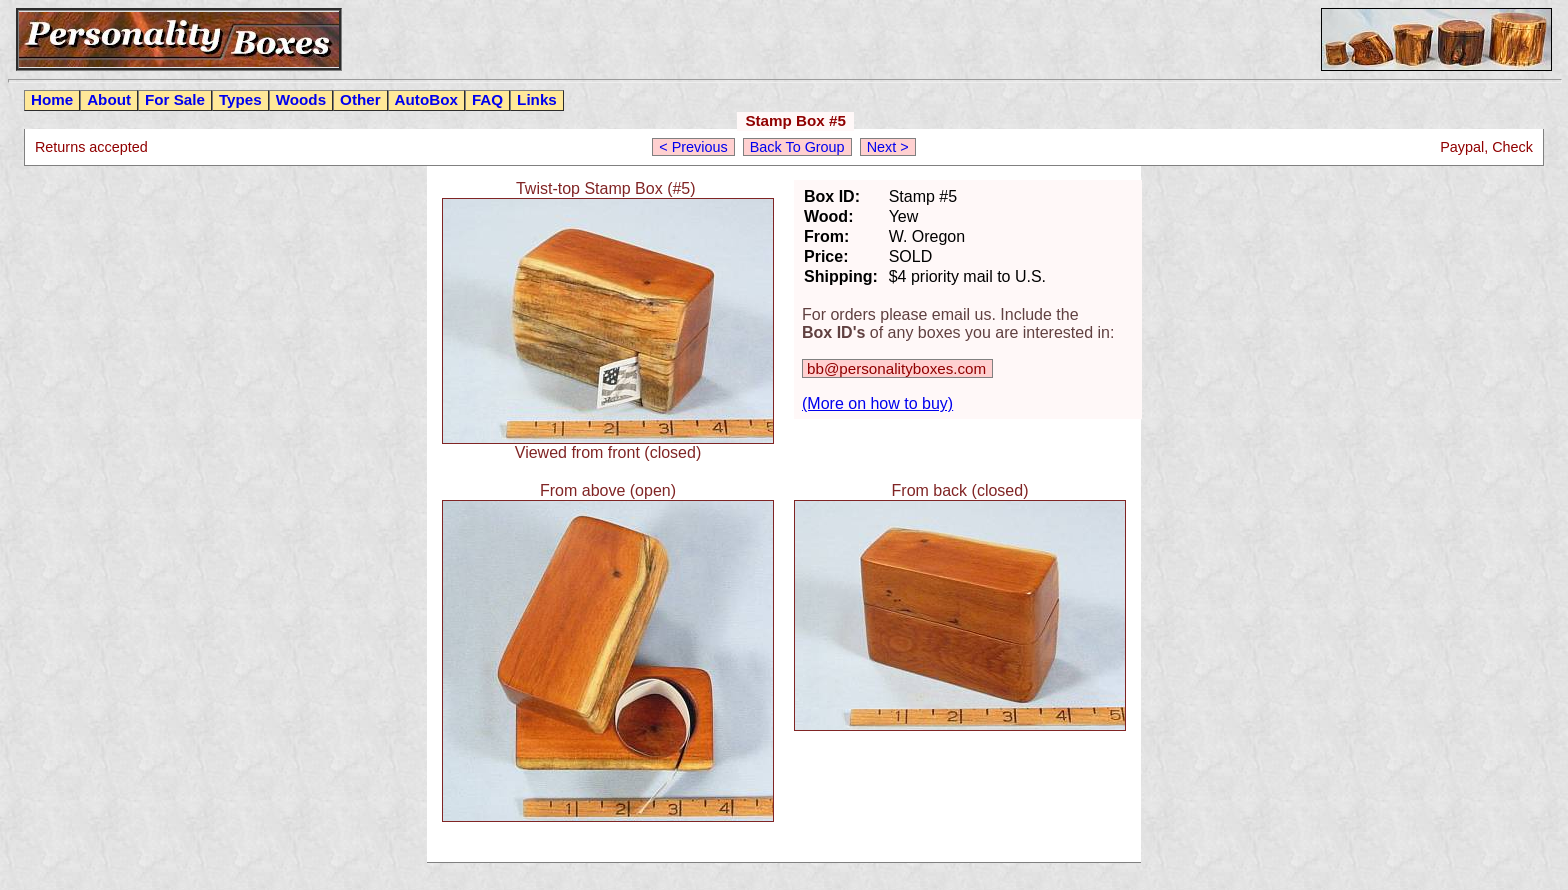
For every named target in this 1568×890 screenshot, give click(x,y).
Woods (301, 99)
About (109, 99)
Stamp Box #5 (795, 120)
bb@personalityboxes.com (896, 368)
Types (240, 99)
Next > (888, 147)
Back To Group (797, 147)
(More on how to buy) (877, 403)
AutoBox (426, 99)
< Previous (693, 147)
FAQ (487, 99)
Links (537, 99)
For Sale (175, 99)
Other (360, 99)
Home (52, 99)
